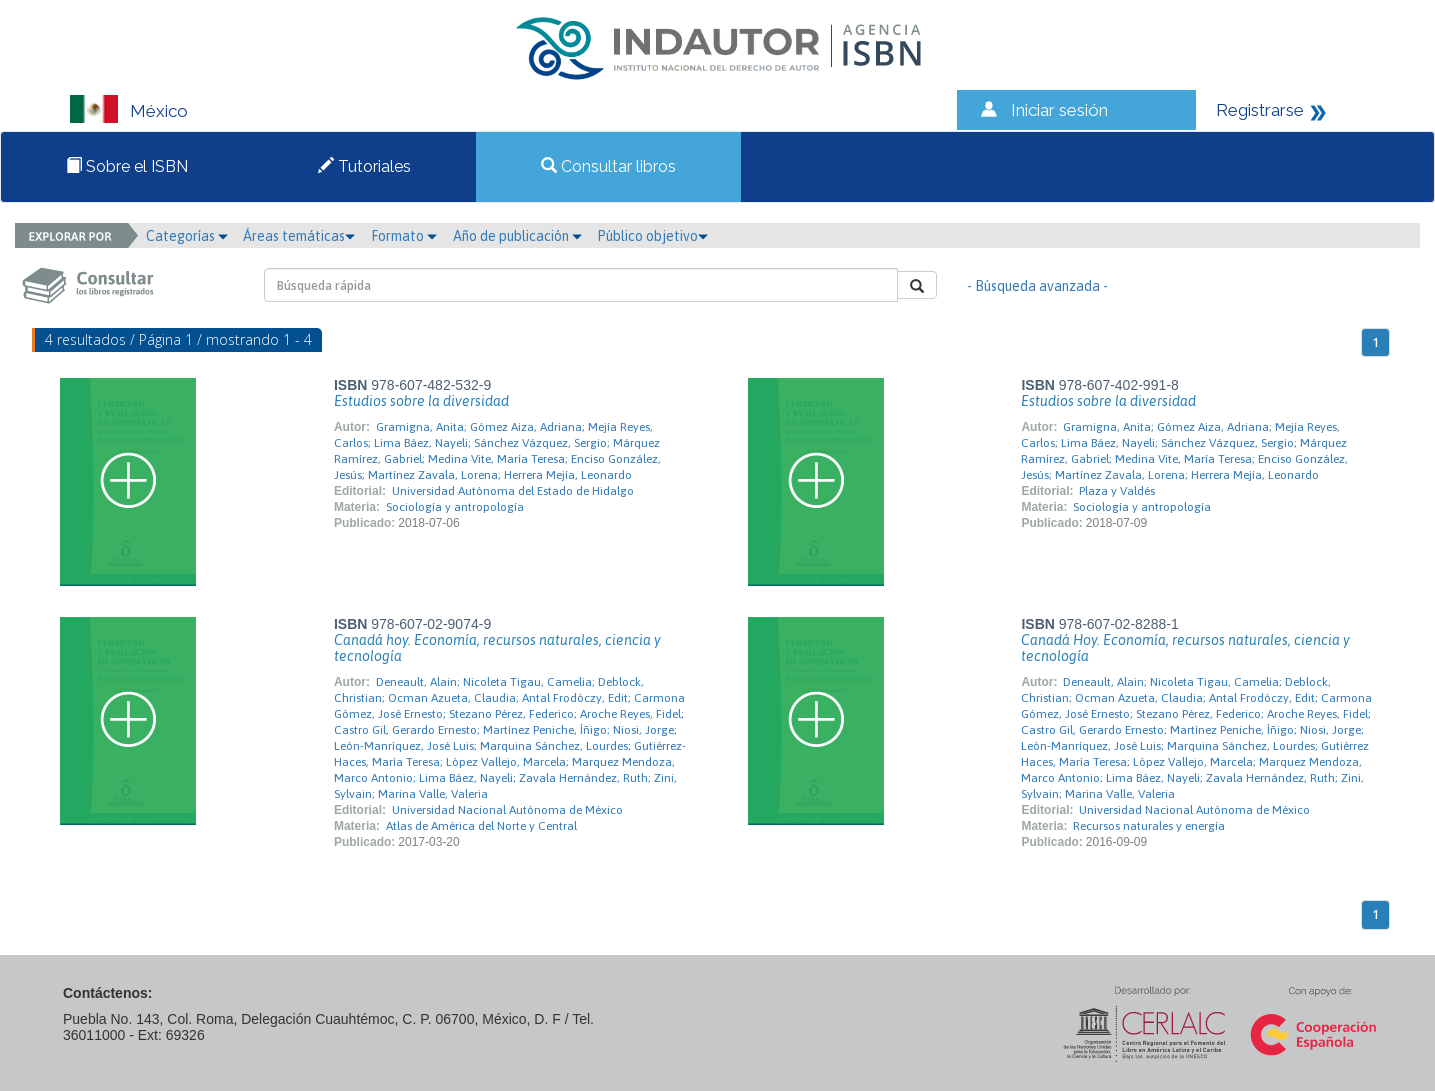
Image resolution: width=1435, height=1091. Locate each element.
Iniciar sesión (1059, 110)
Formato (404, 236)
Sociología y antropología (455, 507)
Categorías (187, 236)
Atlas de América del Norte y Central (481, 826)
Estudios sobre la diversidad (421, 401)
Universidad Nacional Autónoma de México (507, 810)
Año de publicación (517, 236)
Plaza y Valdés (1117, 491)
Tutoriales (364, 166)
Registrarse (1260, 110)
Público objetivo (652, 236)
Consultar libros (608, 166)
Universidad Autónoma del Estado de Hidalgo (513, 491)
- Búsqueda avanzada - (1037, 286)
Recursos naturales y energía (1149, 826)
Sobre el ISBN (127, 166)
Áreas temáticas (299, 236)
